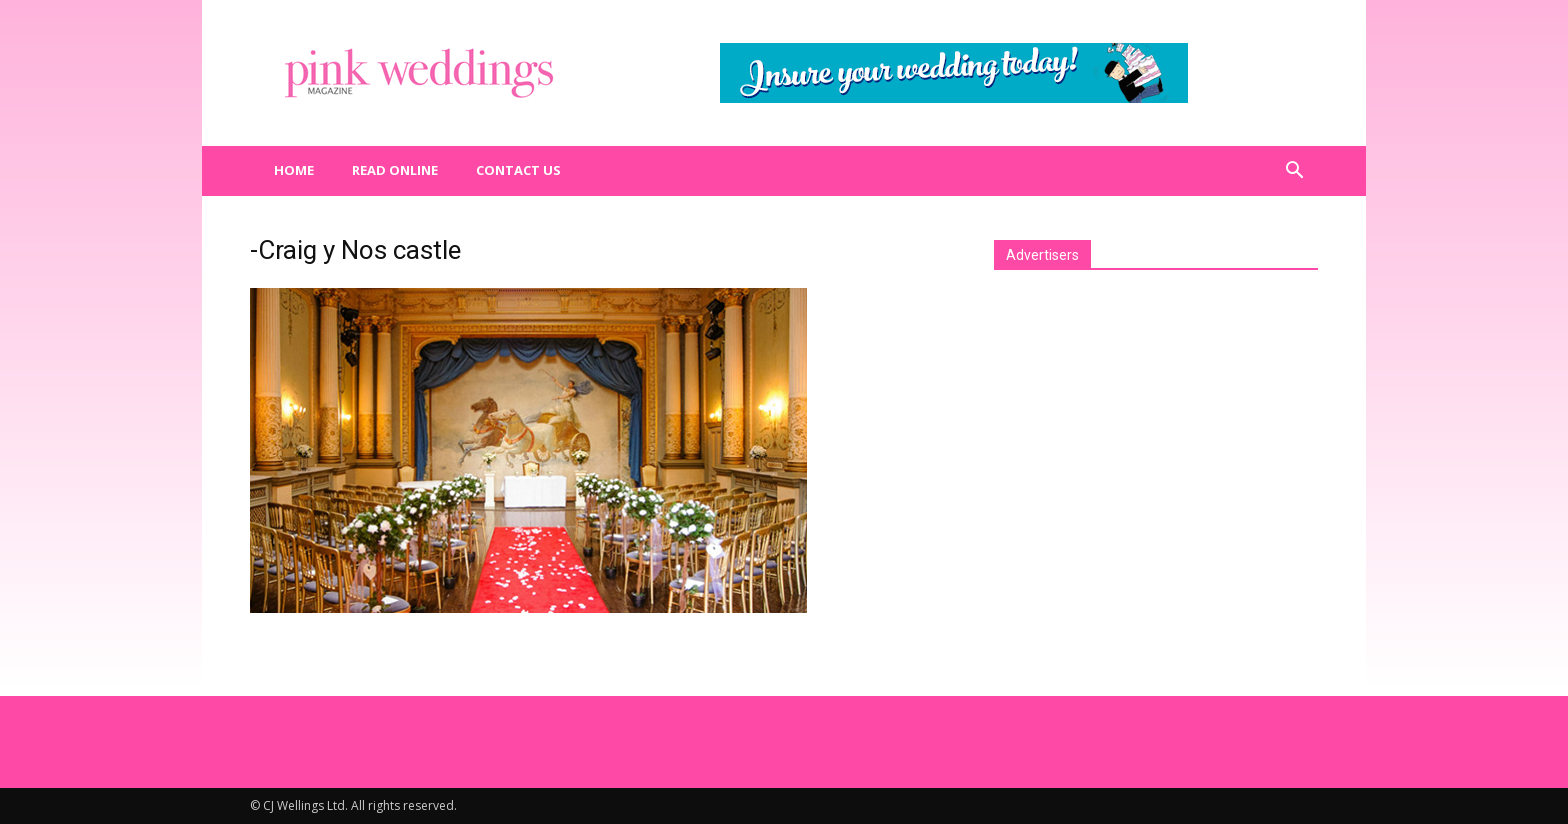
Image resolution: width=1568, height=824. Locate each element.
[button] (1294, 171)
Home (294, 170)
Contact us (518, 170)
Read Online (395, 170)
